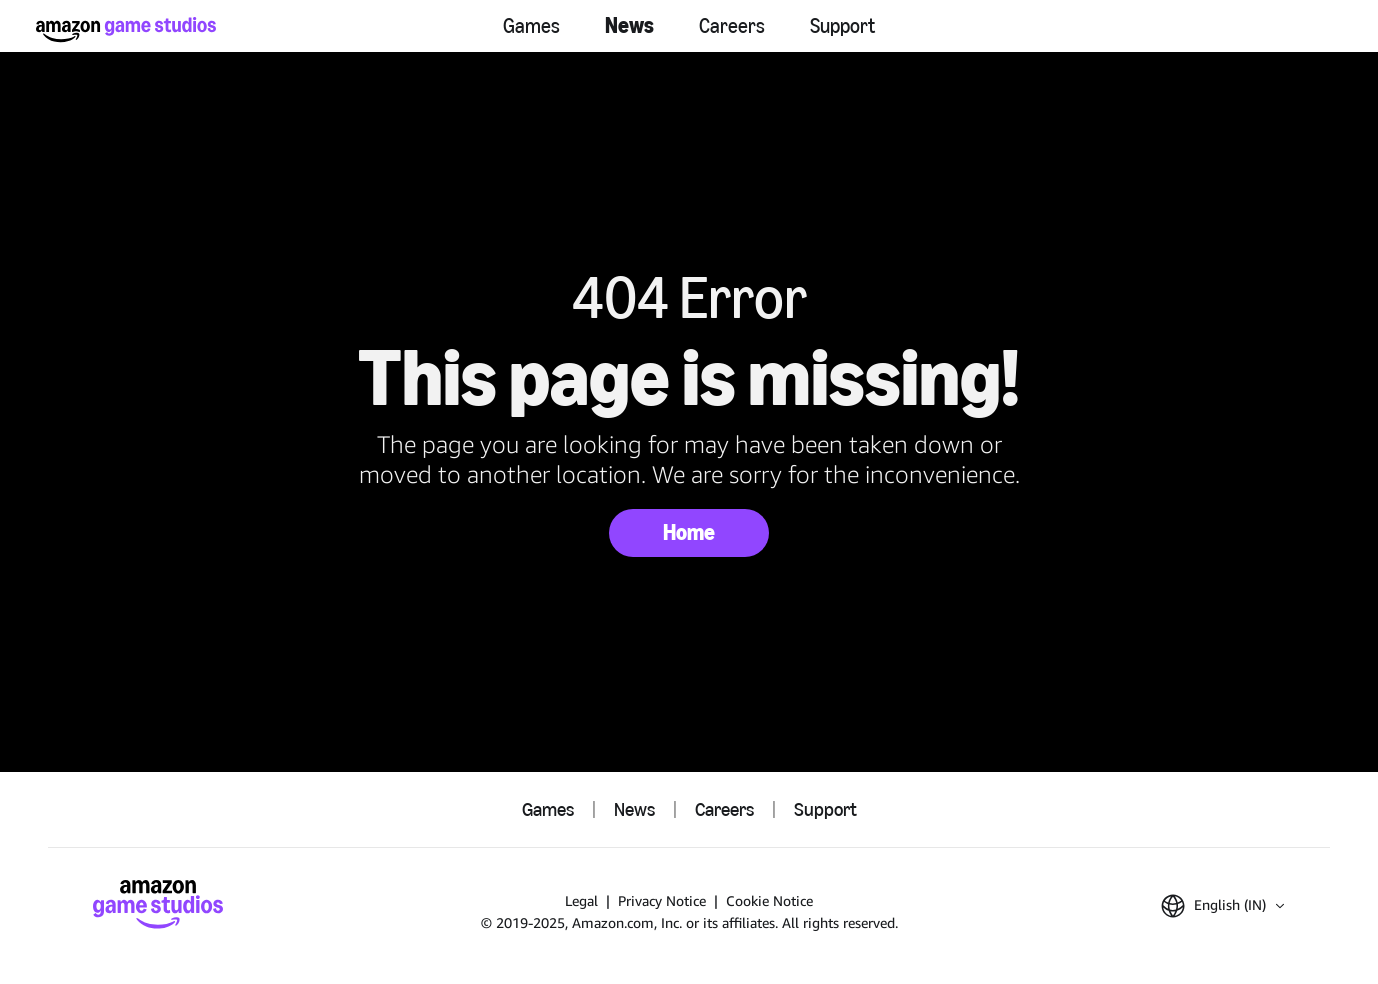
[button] (1222, 906)
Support (842, 26)
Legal (581, 900)
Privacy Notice (662, 900)
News (629, 25)
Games (531, 26)
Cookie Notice (769, 900)
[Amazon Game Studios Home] (126, 29)
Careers (732, 26)
